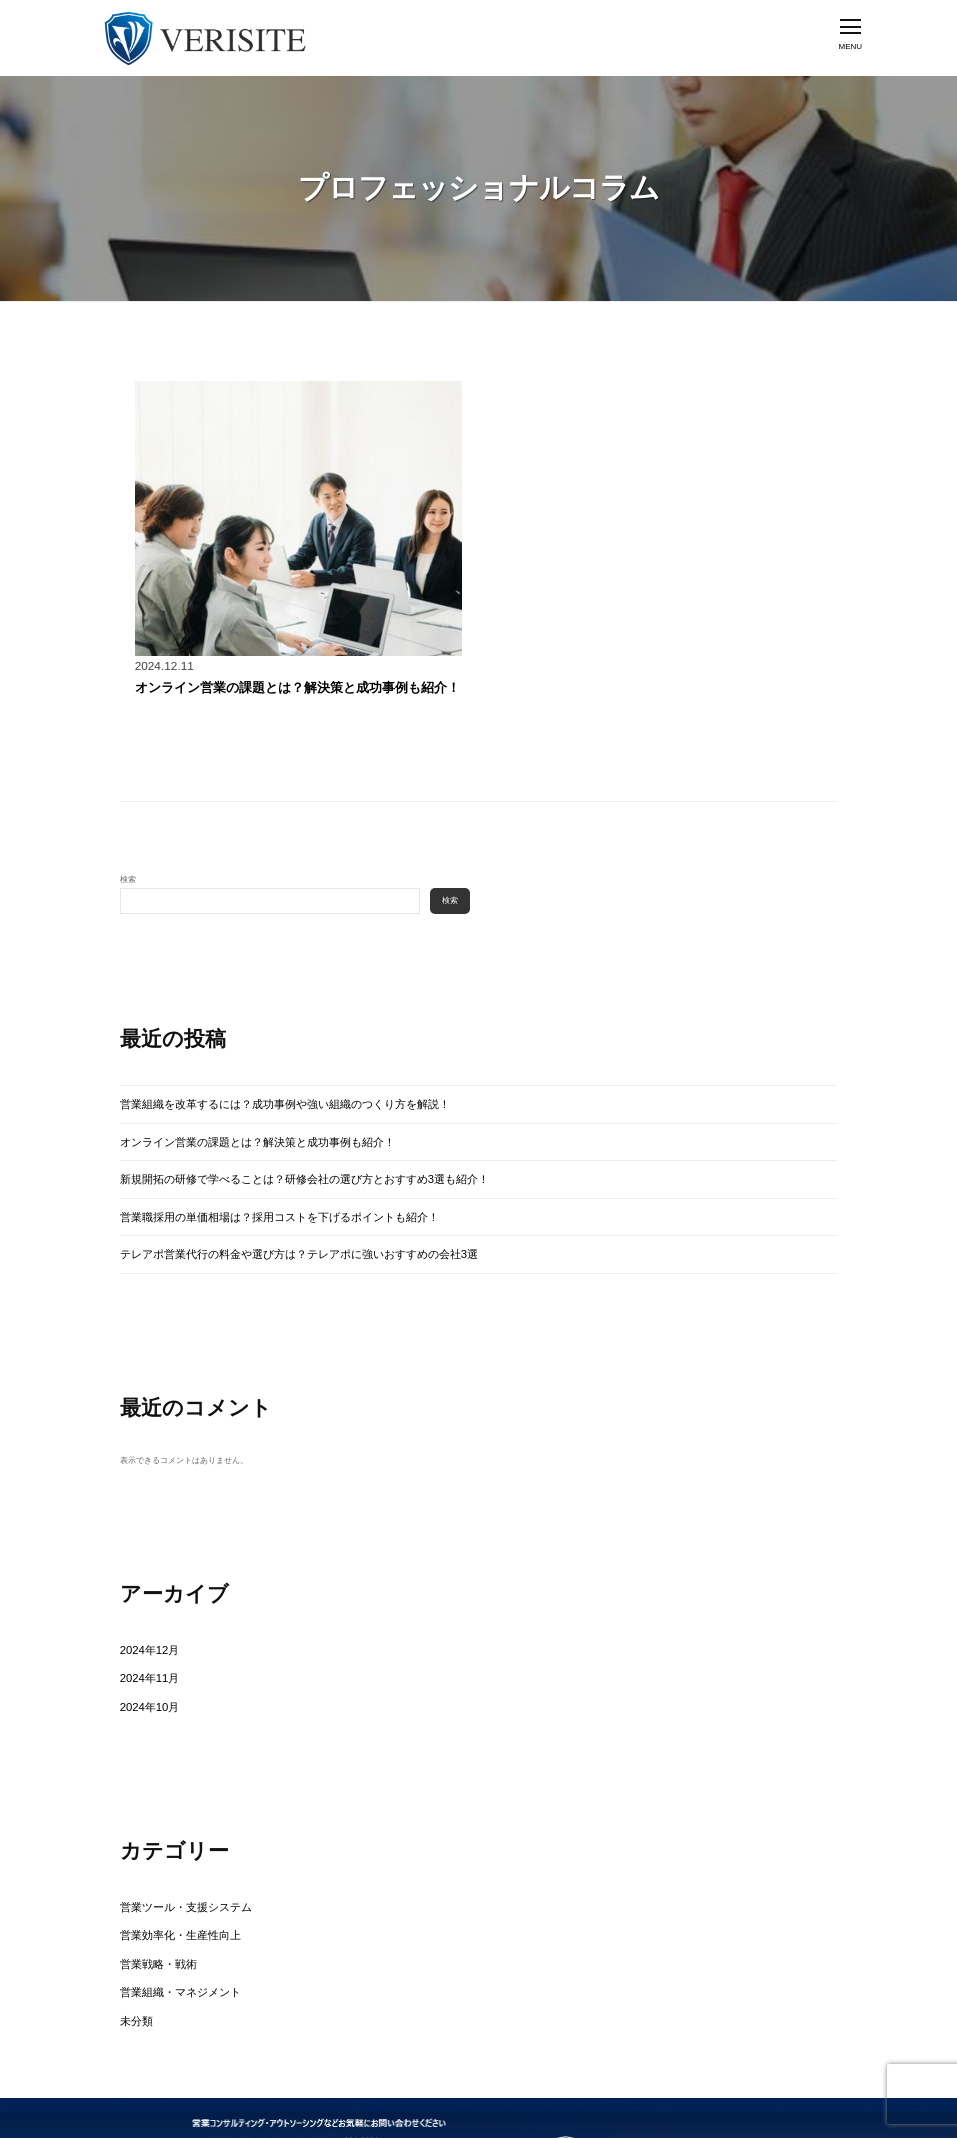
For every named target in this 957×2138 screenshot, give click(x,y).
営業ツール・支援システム (168, 1849)
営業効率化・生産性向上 (164, 1872)
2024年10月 (141, 1655)
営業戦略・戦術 (148, 1894)
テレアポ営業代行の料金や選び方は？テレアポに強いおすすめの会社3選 (250, 1220)
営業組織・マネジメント (164, 1917)
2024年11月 (141, 1632)
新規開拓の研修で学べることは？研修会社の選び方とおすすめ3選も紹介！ (254, 1156)
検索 (128, 873)
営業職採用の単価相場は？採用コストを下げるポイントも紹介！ (236, 1188)
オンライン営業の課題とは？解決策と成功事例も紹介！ (247, 685)
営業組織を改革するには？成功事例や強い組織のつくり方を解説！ (240, 1093)
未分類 (132, 1940)
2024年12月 (141, 1609)
